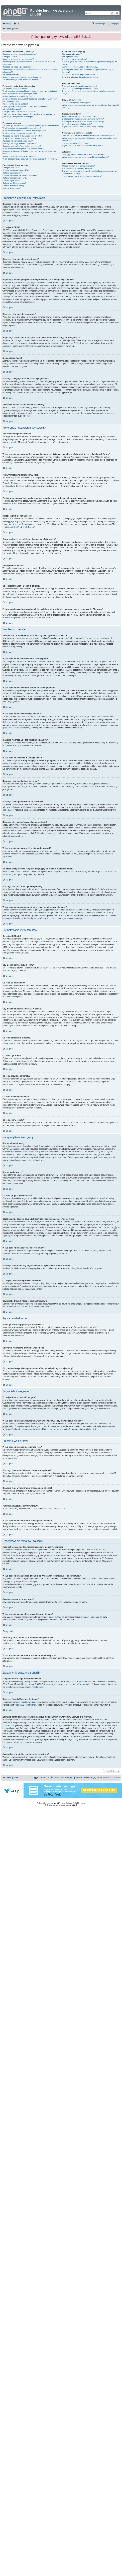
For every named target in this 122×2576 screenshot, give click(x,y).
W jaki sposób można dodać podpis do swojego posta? (24, 131)
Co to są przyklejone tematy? (14, 183)
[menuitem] (17, 24)
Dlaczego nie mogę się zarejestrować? (18, 59)
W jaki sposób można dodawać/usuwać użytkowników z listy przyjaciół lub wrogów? (90, 106)
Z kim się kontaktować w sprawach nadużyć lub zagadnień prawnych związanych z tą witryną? (90, 172)
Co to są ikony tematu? (11, 188)
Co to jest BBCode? (10, 168)
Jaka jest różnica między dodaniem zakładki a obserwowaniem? (88, 135)
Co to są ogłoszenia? (11, 181)
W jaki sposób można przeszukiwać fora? (79, 116)
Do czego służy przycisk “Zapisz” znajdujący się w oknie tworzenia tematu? (29, 152)
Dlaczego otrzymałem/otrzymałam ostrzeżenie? (21, 146)
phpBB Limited (80, 1681)
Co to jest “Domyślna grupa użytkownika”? (79, 75)
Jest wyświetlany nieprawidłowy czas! (17, 96)
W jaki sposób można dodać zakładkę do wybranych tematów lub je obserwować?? (89, 139)
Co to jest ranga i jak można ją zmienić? (18, 112)
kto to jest (6, 1725)
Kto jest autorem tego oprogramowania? (78, 166)
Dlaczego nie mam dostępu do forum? (17, 141)
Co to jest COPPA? (10, 57)
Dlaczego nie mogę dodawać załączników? (19, 144)
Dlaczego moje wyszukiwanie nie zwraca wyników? (83, 119)
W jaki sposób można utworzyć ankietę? (18, 133)
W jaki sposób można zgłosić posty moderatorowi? (22, 149)
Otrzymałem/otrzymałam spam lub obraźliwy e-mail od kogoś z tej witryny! (89, 92)
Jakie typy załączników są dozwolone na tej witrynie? (83, 155)
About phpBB (37, 1687)
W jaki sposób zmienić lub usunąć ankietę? (19, 138)
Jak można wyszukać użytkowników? (77, 124)
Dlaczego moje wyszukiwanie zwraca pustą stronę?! (83, 122)
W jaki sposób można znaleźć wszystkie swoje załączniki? (85, 157)
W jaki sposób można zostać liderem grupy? (80, 67)
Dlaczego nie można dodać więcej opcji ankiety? (22, 136)
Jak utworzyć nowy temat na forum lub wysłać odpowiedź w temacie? (30, 126)
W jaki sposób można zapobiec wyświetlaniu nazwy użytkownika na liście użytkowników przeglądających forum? (29, 92)
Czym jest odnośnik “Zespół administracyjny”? (81, 77)
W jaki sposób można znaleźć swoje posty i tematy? (83, 127)
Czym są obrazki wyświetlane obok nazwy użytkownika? (25, 107)
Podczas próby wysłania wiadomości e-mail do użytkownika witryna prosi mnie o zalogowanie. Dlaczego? (29, 115)
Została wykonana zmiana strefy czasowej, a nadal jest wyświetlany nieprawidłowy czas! (29, 100)
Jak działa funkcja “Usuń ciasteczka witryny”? (20, 80)
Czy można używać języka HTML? (16, 170)
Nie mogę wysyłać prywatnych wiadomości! (79, 86)
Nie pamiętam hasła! (10, 75)
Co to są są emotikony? (12, 173)
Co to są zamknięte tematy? (13, 186)
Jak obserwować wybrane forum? (75, 143)
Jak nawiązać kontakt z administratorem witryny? (82, 176)
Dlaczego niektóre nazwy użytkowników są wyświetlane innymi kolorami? (87, 71)
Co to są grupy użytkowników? (74, 59)
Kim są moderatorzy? (71, 57)
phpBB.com (28, 527)
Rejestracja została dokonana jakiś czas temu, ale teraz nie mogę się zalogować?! (30, 71)
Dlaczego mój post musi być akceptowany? (19, 156)
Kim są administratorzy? (72, 54)
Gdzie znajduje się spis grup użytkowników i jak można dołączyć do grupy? (89, 63)
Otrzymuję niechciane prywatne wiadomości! (80, 89)
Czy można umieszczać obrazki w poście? (19, 175)
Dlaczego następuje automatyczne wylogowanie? (22, 77)
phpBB (56, 1803)
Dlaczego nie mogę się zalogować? (16, 67)
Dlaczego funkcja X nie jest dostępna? (77, 168)
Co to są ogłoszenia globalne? (14, 178)
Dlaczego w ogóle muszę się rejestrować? (19, 54)
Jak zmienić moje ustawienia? (14, 89)
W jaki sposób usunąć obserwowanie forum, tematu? (83, 146)
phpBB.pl (13, 527)
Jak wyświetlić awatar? (11, 109)
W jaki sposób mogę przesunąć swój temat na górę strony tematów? (30, 159)
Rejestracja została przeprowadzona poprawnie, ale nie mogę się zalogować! (28, 63)
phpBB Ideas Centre (27, 1705)
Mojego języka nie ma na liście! (15, 104)
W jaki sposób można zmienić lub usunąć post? (21, 128)
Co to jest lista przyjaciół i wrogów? (76, 103)
